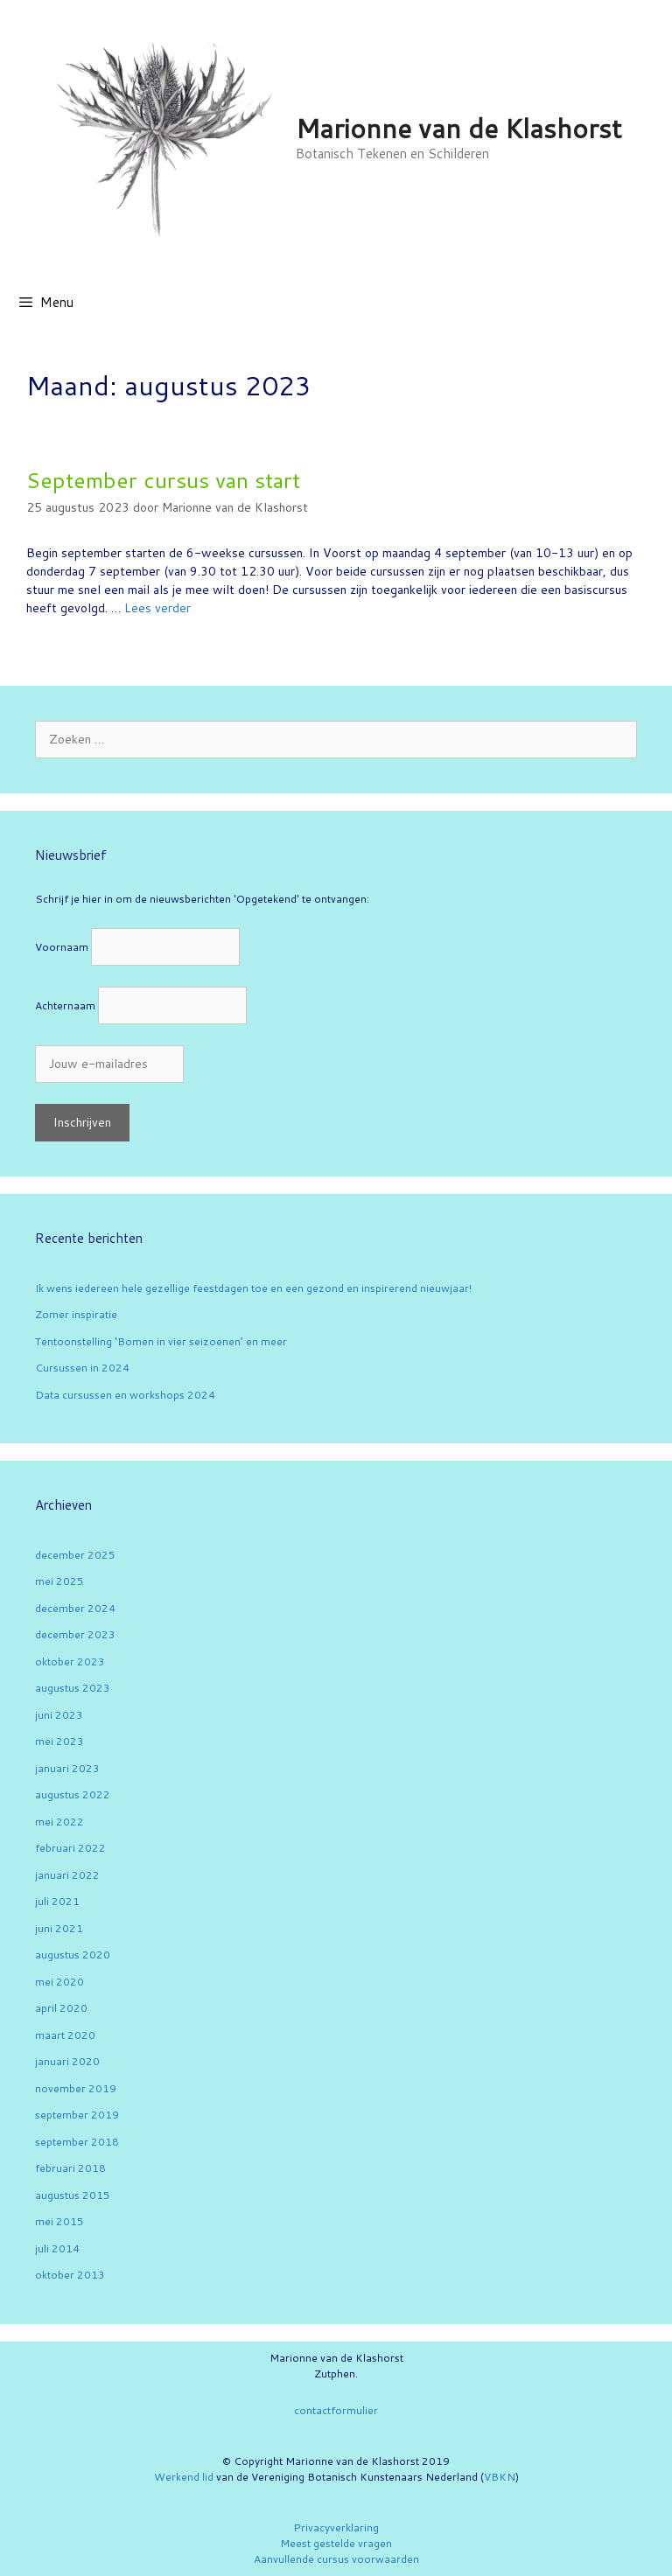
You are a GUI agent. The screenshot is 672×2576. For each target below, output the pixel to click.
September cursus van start (163, 479)
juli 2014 (57, 2248)
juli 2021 (57, 1901)
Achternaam (65, 1005)
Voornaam (61, 946)
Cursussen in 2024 (82, 1367)
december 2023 (75, 1634)
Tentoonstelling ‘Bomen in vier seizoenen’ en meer (161, 1341)
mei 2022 (59, 1821)
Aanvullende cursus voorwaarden (336, 2559)
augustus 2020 (72, 1954)
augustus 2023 (72, 1687)
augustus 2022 (72, 1794)
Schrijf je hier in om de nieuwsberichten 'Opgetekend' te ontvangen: (202, 898)
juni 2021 (59, 1928)
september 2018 (77, 2141)
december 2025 (75, 1554)
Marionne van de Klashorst (459, 128)
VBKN (499, 2476)
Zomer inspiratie (76, 1314)
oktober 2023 (70, 1661)
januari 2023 (67, 1768)
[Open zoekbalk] (646, 302)
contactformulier (336, 2410)
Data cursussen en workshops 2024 (125, 1394)
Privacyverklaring (336, 2527)
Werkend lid (184, 2476)
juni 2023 (59, 1714)
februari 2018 (70, 2168)
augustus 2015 (72, 2195)
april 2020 (61, 2007)
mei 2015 (59, 2221)
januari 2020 (67, 2061)
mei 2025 (59, 1581)
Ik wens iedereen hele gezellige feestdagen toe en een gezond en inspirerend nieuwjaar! (253, 1288)
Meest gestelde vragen (336, 2543)
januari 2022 (67, 1874)
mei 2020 (59, 1981)
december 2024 (75, 1608)
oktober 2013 (70, 2274)
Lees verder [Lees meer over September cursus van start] (157, 608)
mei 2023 (59, 1741)
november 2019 (75, 2088)
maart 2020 (65, 2035)
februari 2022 (70, 1847)
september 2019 (77, 2114)
